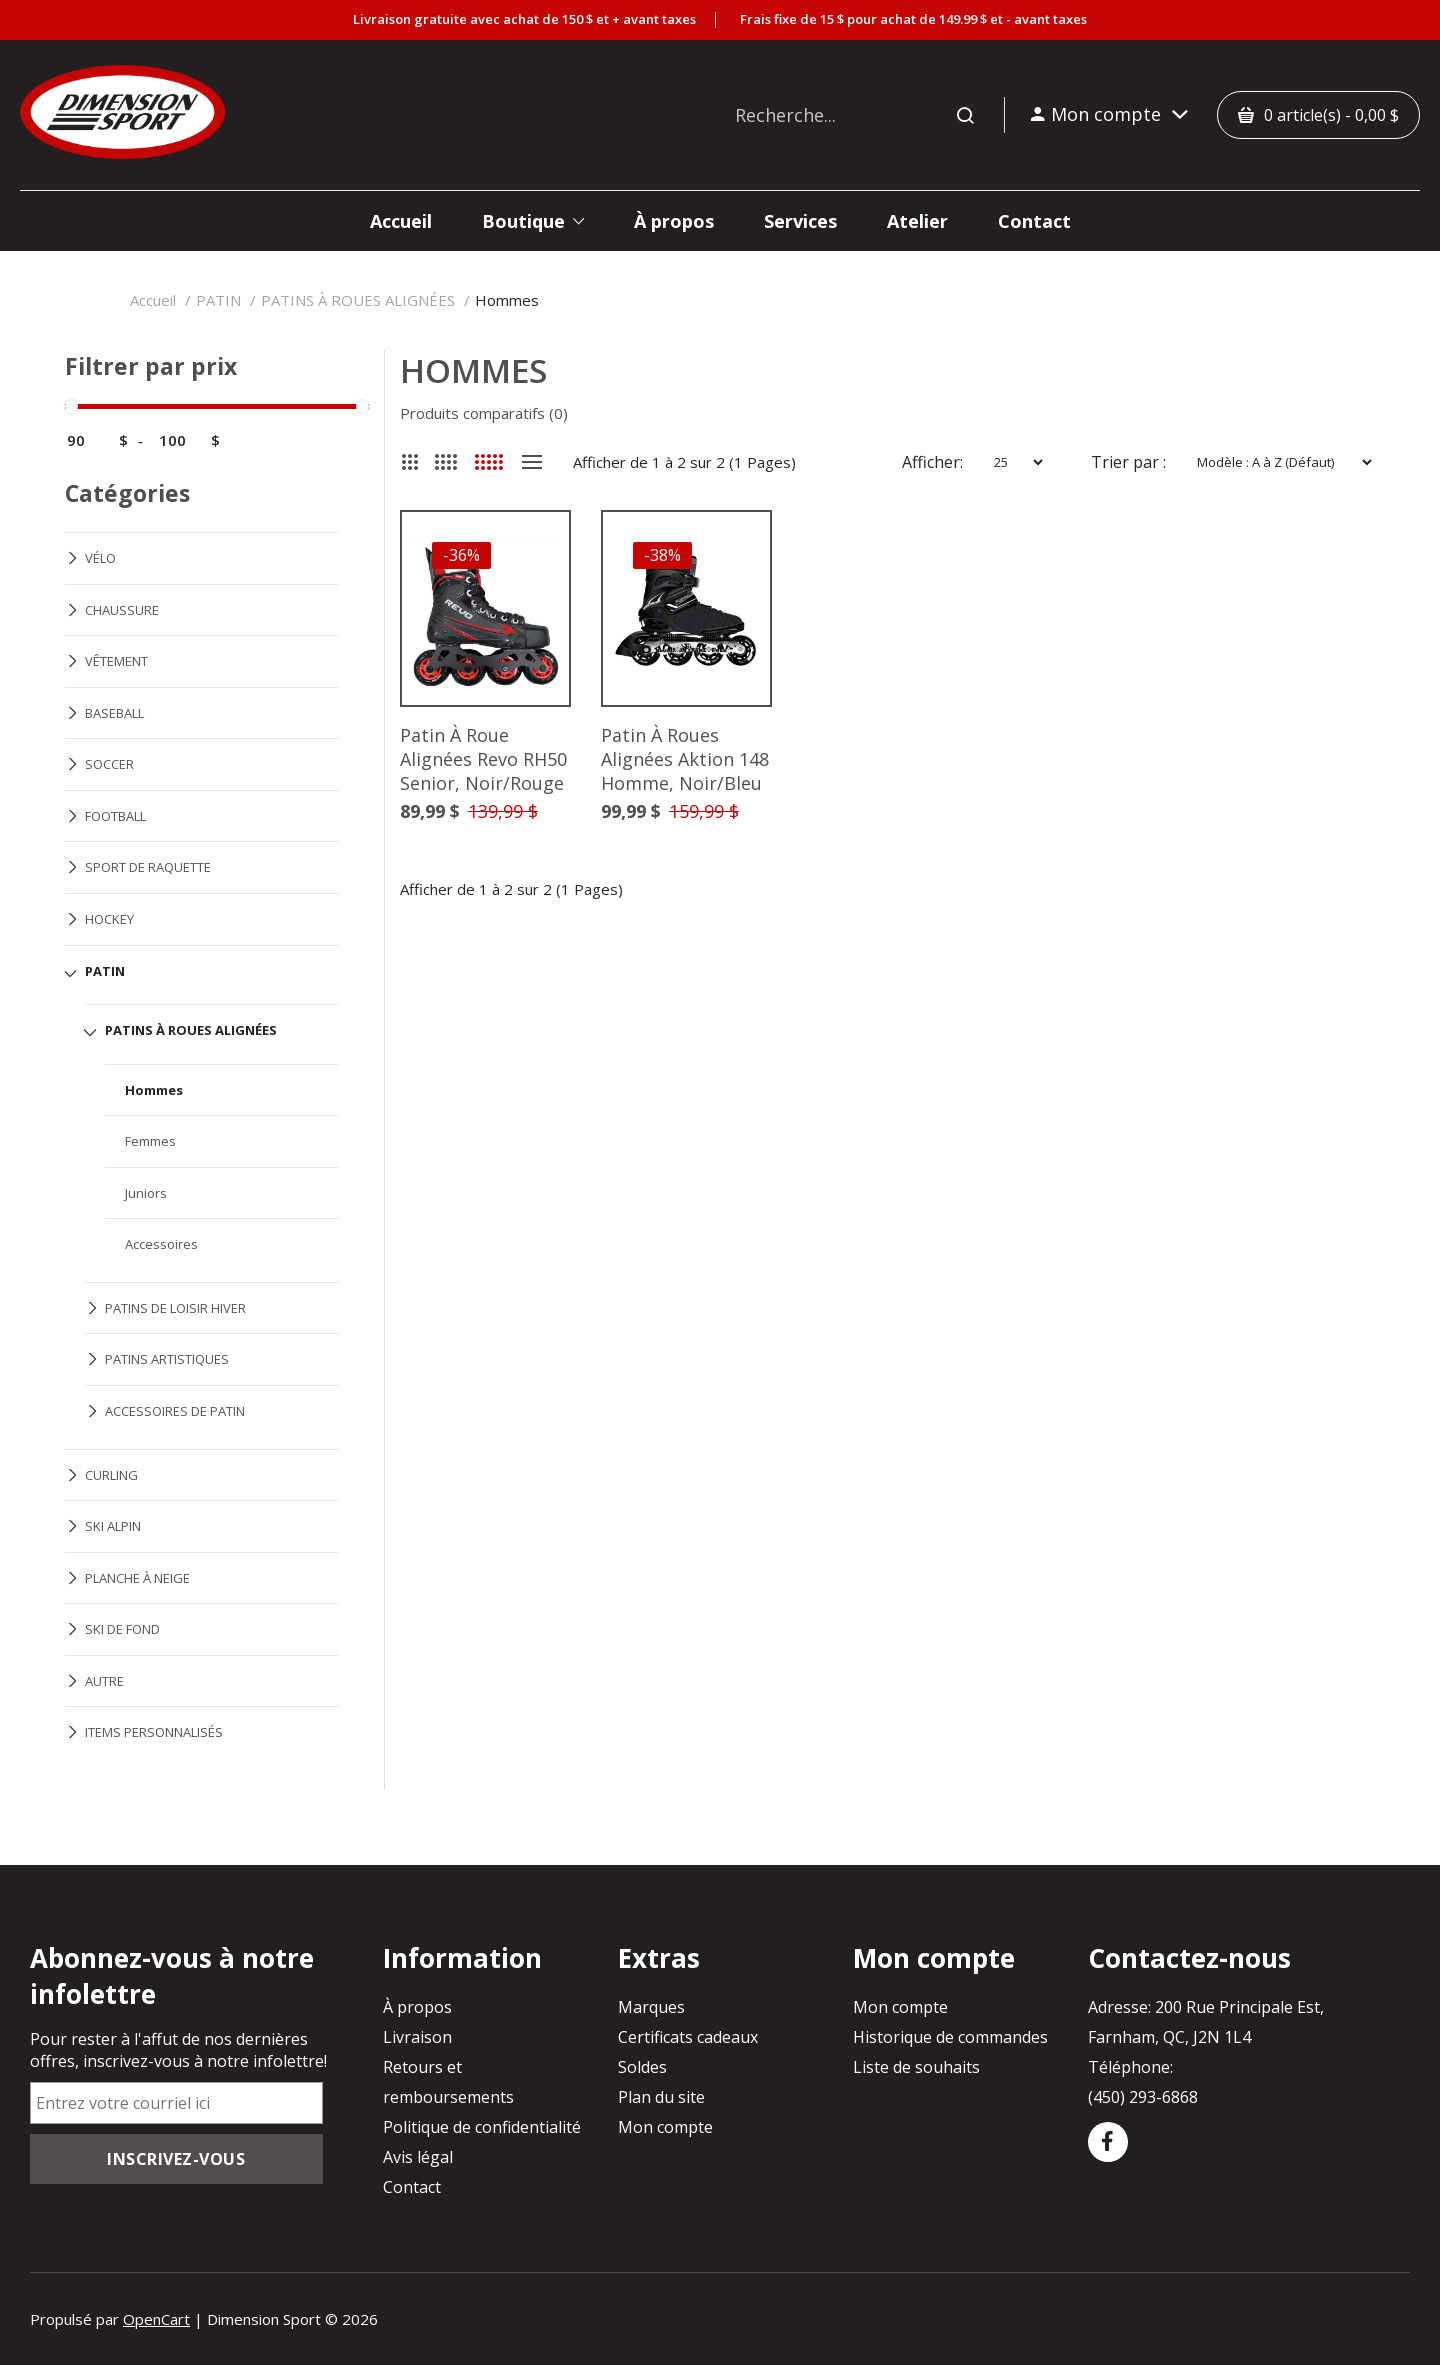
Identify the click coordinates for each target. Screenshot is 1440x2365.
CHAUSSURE (122, 610)
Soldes (642, 2067)
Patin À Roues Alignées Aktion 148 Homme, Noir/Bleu (685, 760)
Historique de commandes (950, 2037)
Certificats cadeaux (688, 2037)
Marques (651, 2007)
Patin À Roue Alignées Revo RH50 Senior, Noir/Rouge (483, 760)
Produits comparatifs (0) (484, 413)
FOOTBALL (115, 816)
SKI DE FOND (122, 1629)
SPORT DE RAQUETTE (148, 867)
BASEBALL (114, 713)
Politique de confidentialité (482, 2127)
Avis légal (418, 2157)
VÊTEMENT (116, 661)
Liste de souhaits (916, 2067)
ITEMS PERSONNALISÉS (154, 1732)
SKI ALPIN (113, 1526)
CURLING (111, 1475)
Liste (531, 462)
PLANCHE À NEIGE (137, 1578)
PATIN (218, 300)
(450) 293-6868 (1143, 2097)
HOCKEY (109, 919)
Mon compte (665, 2127)
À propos (417, 2007)
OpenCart (156, 2319)
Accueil (153, 300)
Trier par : (1128, 462)
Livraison (417, 2037)
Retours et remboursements (448, 2082)
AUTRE (104, 1681)
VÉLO (100, 558)
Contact (412, 2187)
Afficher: (932, 462)
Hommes (507, 300)
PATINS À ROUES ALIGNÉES (358, 300)
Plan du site (661, 2097)
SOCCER (109, 764)
